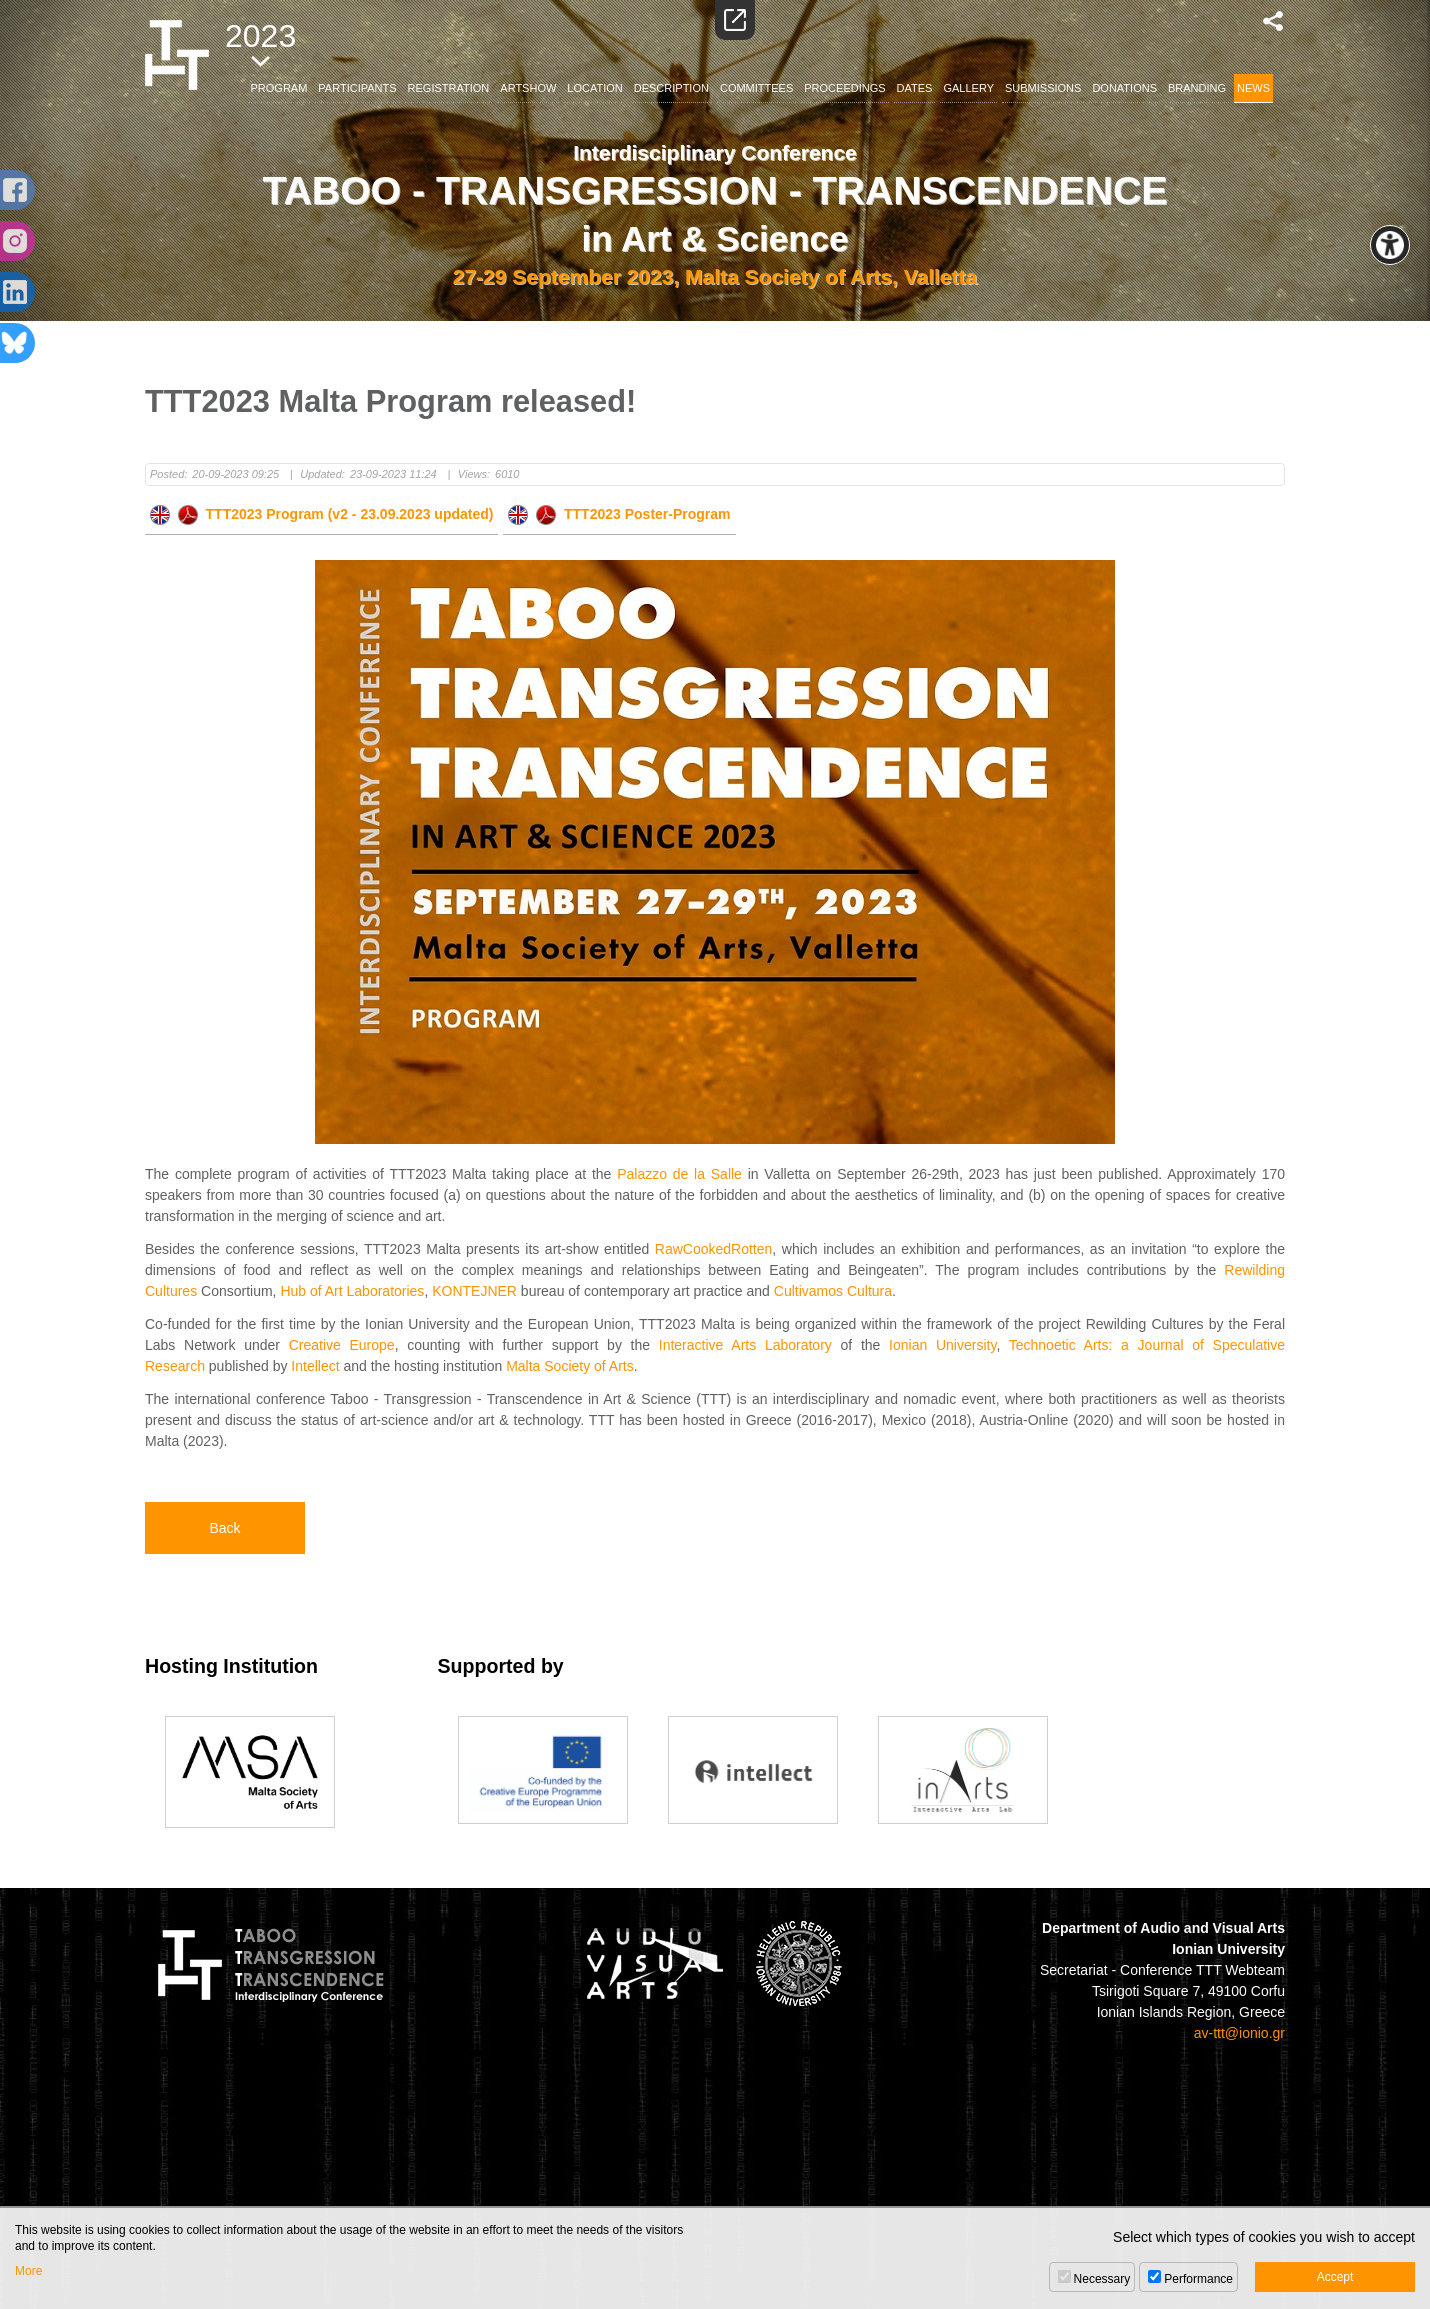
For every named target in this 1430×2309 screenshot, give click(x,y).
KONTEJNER (474, 1291)
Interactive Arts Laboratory (745, 1345)
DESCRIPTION (671, 88)
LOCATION (594, 88)
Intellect (315, 1366)
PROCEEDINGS (844, 88)
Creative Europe (342, 1345)
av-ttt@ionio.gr (1239, 2033)
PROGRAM (279, 88)
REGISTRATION (449, 88)
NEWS (1253, 88)
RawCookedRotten (714, 1249)
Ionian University (942, 1345)
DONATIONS (1124, 88)
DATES (915, 88)
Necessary (1102, 2279)
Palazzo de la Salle (679, 1174)
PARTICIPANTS (357, 88)
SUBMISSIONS (1043, 88)
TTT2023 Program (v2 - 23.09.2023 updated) (321, 514)
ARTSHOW (528, 88)
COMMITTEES (756, 88)
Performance (1198, 2279)
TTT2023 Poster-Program (619, 514)
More (28, 2271)
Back (224, 1528)
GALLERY (968, 88)
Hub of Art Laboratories (352, 1291)
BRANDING (1197, 88)
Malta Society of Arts (570, 1366)
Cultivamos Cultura (833, 1291)
